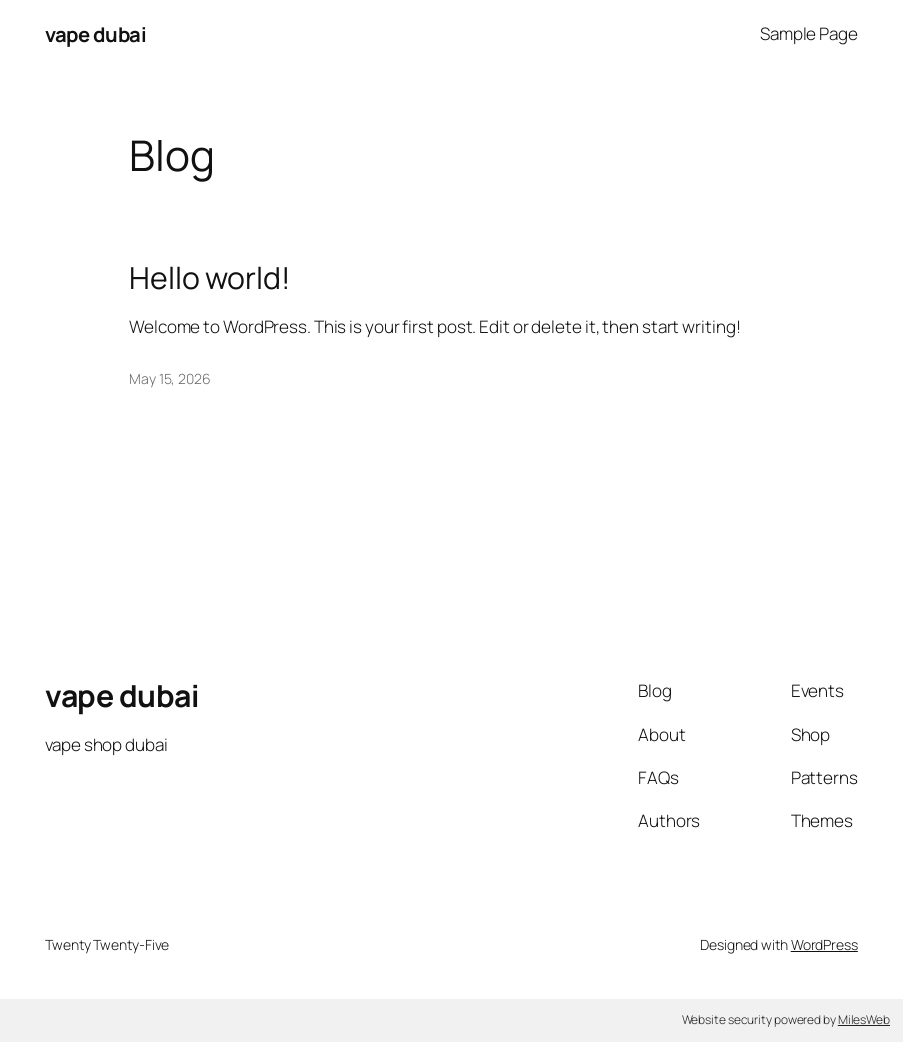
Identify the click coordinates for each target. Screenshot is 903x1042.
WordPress (824, 944)
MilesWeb (864, 1019)
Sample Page (809, 33)
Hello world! (209, 278)
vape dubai (95, 34)
